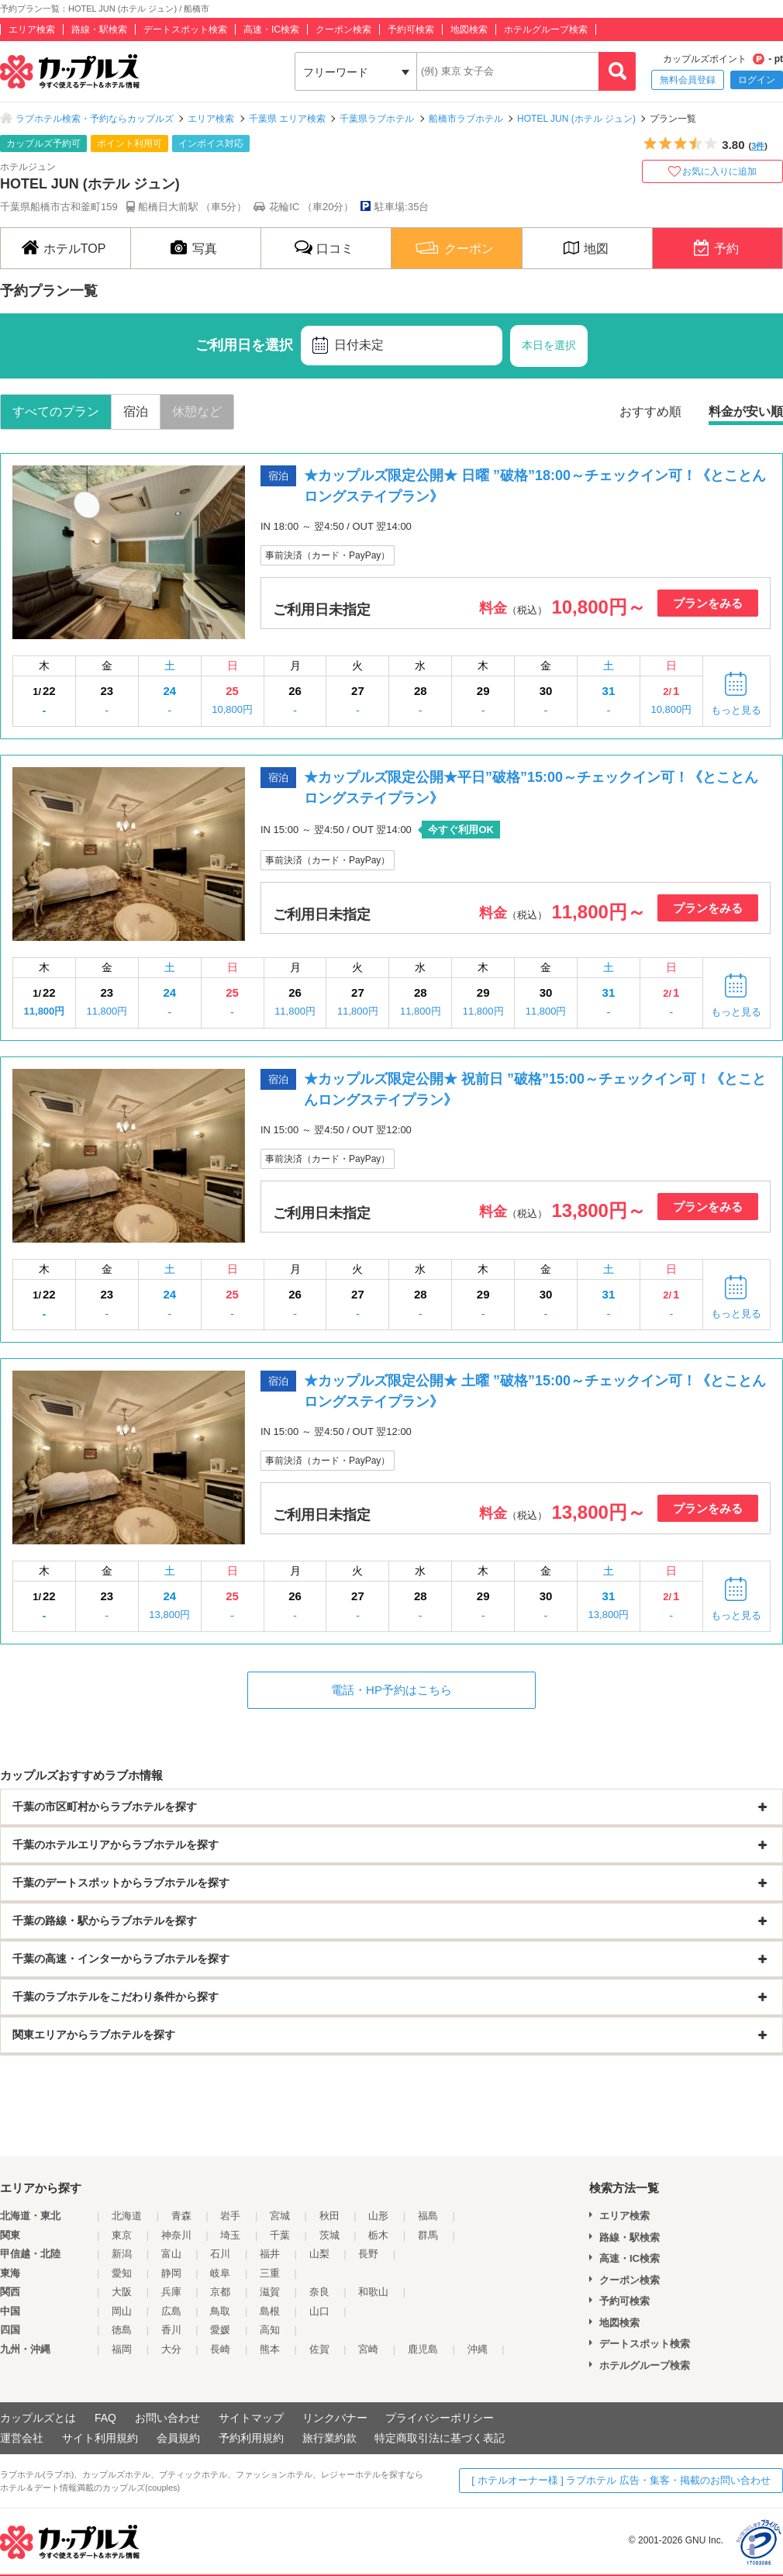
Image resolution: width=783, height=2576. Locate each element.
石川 (220, 2254)
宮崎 (368, 2349)
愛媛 (220, 2330)
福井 (270, 2254)
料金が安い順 (746, 411)
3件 (757, 145)
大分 (171, 2349)
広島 (171, 2311)
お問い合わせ (167, 2418)
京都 (220, 2292)
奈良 (319, 2292)
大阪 (122, 2292)
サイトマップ (251, 2418)
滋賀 (270, 2292)
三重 (270, 2273)
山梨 (319, 2254)
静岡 (171, 2273)
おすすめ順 (650, 411)
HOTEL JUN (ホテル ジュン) (576, 118)
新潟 (122, 2254)
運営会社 (21, 2438)
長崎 (220, 2349)
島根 (270, 2311)
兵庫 (171, 2292)
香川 (171, 2330)
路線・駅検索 (99, 29)
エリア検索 (32, 29)
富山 (171, 2254)
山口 (319, 2311)
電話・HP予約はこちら (391, 1689)
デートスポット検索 (185, 29)
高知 (270, 2330)
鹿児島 (423, 2349)
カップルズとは (38, 2418)
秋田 (329, 2216)
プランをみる (708, 603)
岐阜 (220, 2273)
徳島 (122, 2330)
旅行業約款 (329, 2438)
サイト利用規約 (100, 2438)
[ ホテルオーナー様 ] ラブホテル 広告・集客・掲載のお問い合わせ (621, 2480)
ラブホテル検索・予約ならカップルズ (95, 118)
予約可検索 (411, 29)
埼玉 (230, 2235)
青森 (181, 2216)
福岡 (122, 2349)
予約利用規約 (251, 2438)
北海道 (127, 2216)
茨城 (329, 2235)
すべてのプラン (55, 411)
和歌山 (373, 2292)
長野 (368, 2254)
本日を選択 (549, 345)
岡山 (122, 2311)
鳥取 (220, 2311)
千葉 (280, 2235)
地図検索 (469, 29)
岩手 (230, 2216)
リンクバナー (334, 2418)
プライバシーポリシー (439, 2418)
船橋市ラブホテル (466, 118)
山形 (378, 2216)
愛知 (122, 2273)
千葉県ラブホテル (377, 118)
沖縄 (477, 2349)
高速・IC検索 (271, 29)
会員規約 (178, 2438)
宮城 (280, 2216)
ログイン (756, 79)
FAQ (105, 2418)
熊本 (270, 2349)
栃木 (378, 2235)
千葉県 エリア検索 (287, 118)
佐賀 (319, 2349)
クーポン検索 (343, 29)
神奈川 (176, 2235)
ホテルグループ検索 (546, 29)
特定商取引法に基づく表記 (439, 2438)
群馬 (428, 2235)
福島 (428, 2216)
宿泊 (135, 411)
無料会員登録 (688, 79)
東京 (122, 2235)
